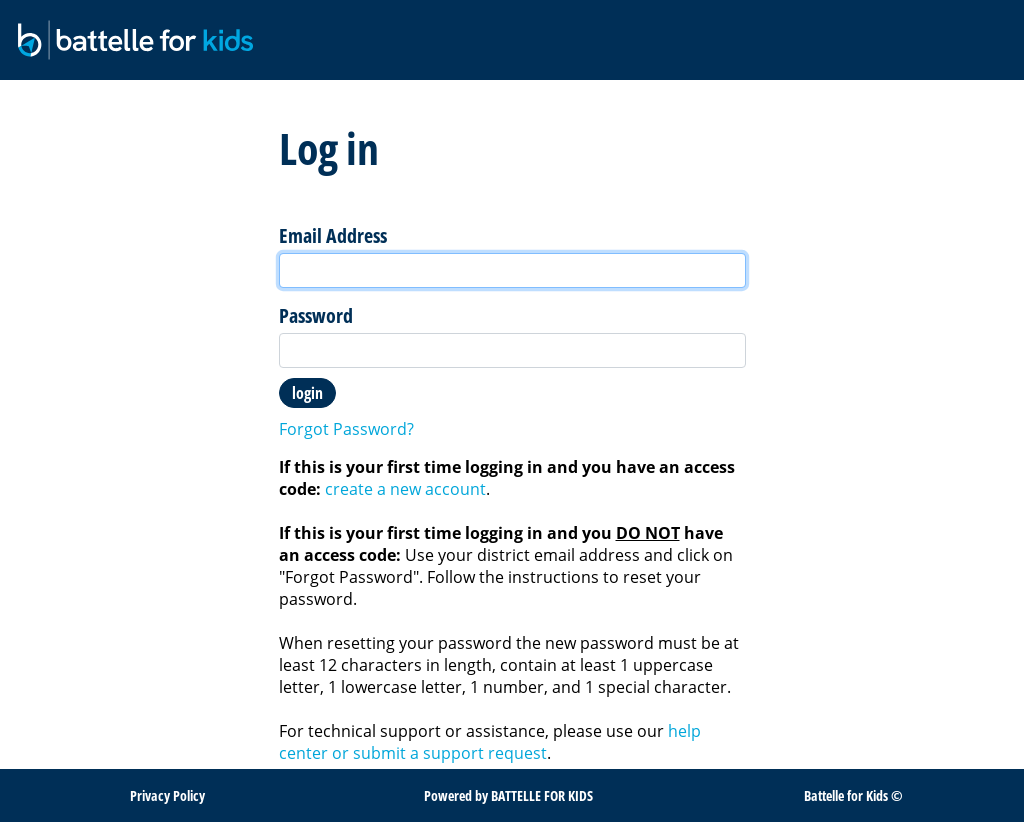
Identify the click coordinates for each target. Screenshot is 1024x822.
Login (307, 393)
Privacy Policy (167, 795)
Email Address (333, 236)
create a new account (405, 489)
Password (316, 316)
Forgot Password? (346, 429)
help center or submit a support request (490, 742)
